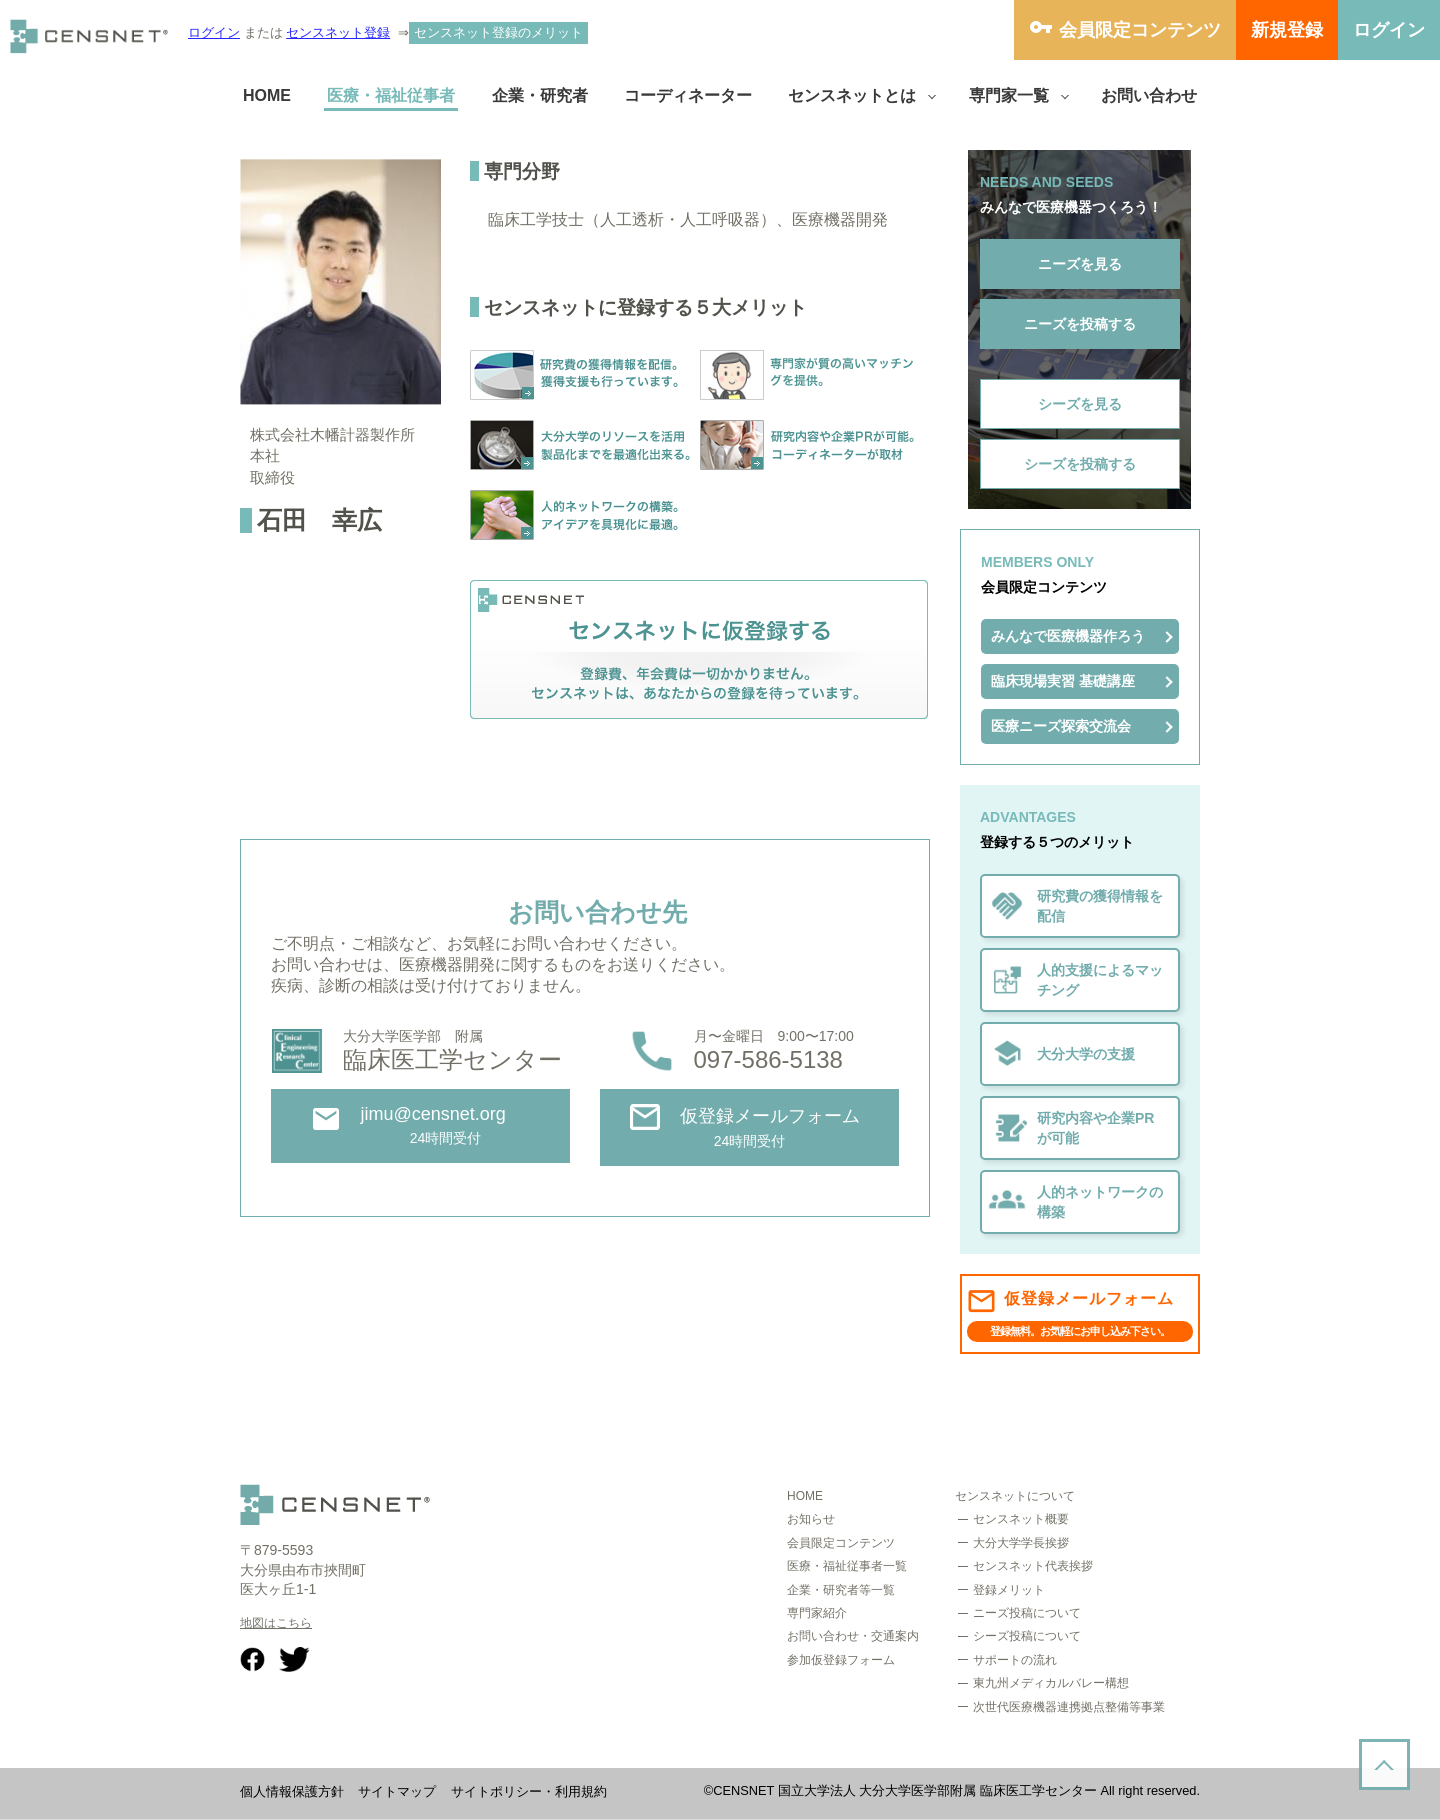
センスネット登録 (338, 32)
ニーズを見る (1080, 264)
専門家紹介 (817, 1613)
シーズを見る (1080, 404)
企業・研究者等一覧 (841, 1590)
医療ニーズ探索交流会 (1061, 726)
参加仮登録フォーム (841, 1660)
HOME (805, 1496)
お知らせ (811, 1519)
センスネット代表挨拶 (1033, 1566)
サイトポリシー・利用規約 (529, 1791)
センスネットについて (1015, 1496)
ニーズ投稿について (1027, 1613)
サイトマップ (397, 1791)
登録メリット (1009, 1590)
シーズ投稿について (1027, 1636)
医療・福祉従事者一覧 (847, 1566)
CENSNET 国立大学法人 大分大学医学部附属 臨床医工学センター (905, 1790)
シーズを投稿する (1080, 464)
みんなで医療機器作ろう (1068, 636)
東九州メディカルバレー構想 (1051, 1683)
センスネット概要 (1021, 1519)
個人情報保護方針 (292, 1791)
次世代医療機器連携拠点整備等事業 (1069, 1707)
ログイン (214, 32)
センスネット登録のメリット (498, 32)
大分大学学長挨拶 (1021, 1543)
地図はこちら (276, 1623)
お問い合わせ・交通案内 (853, 1636)
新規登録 (1287, 30)
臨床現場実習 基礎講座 (1063, 681)
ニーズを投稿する (1080, 324)
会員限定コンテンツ (1140, 30)
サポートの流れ (1015, 1660)
